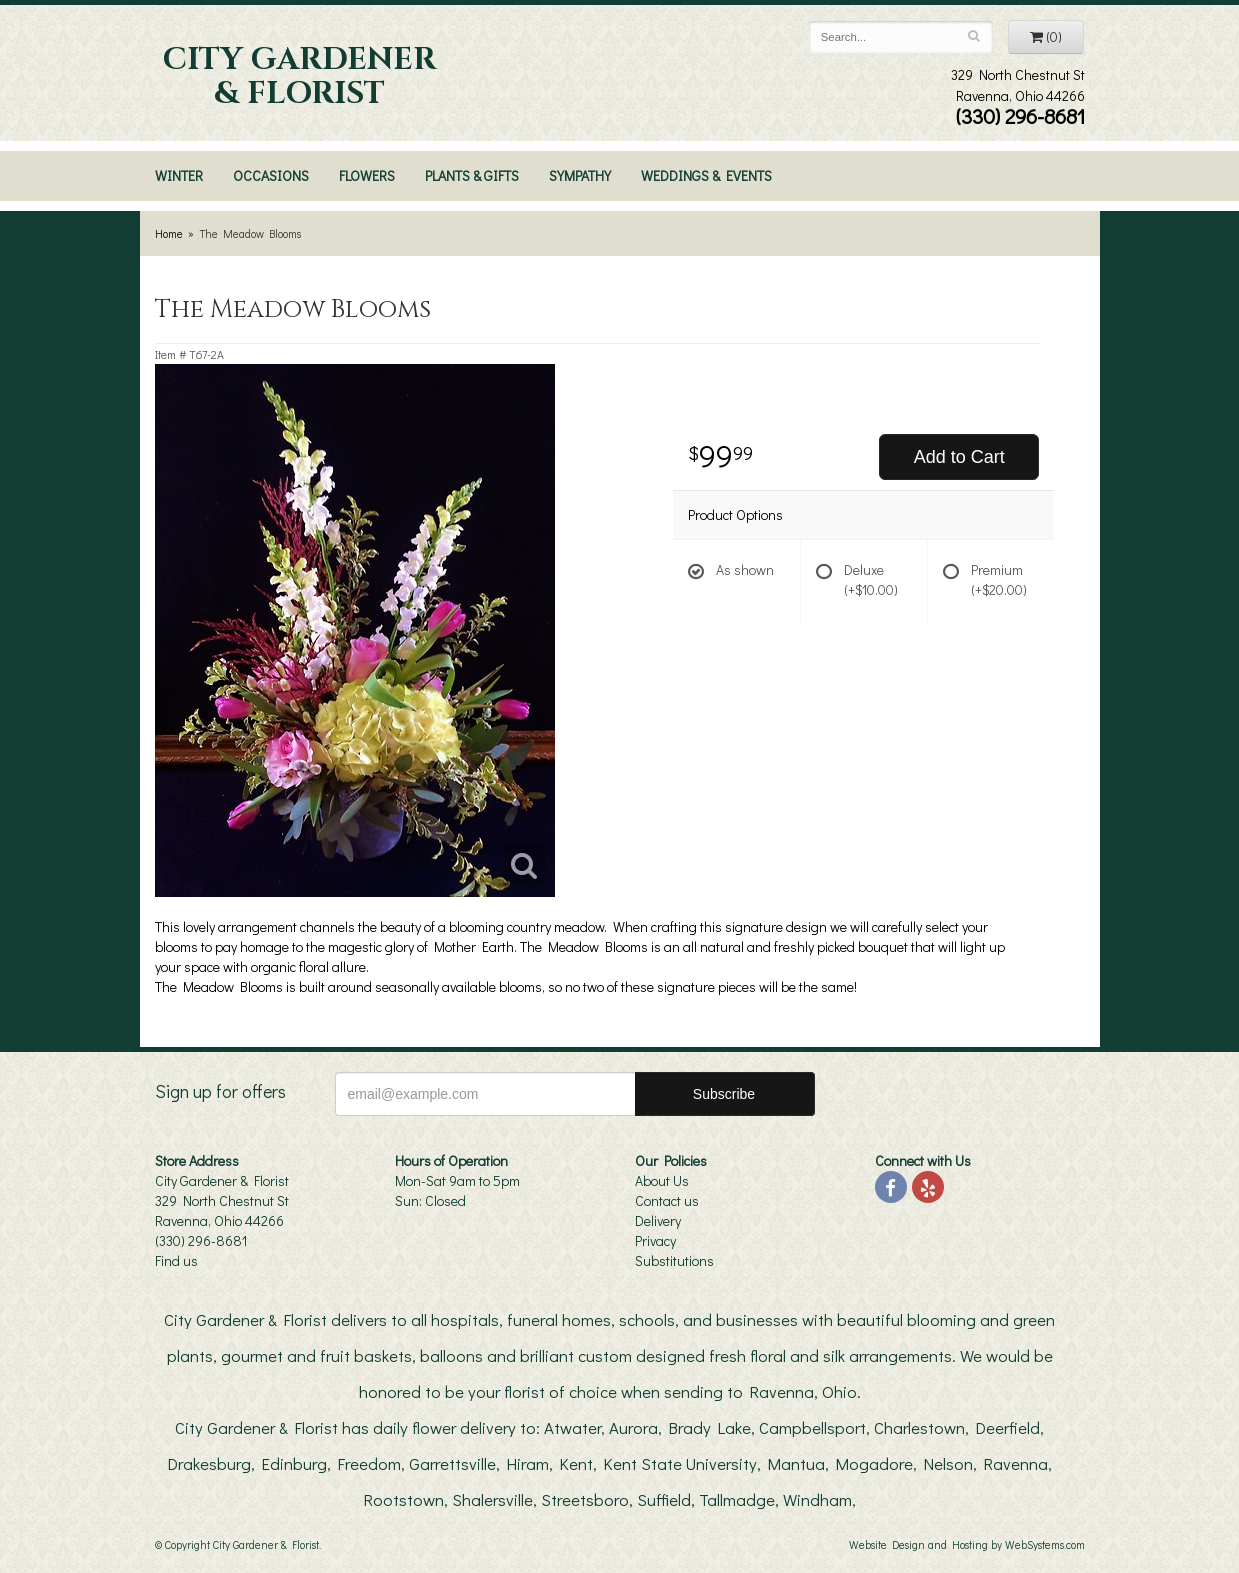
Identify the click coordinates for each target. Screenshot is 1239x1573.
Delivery (658, 1220)
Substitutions (674, 1260)
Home (169, 233)
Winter (179, 175)
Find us (176, 1260)
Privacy (655, 1240)
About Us (662, 1180)
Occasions (271, 175)
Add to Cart (959, 457)
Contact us (667, 1200)
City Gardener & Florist (299, 77)
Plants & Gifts (472, 175)
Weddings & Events (706, 175)
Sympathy (580, 175)
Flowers (367, 175)
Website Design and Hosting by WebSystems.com (967, 1544)
